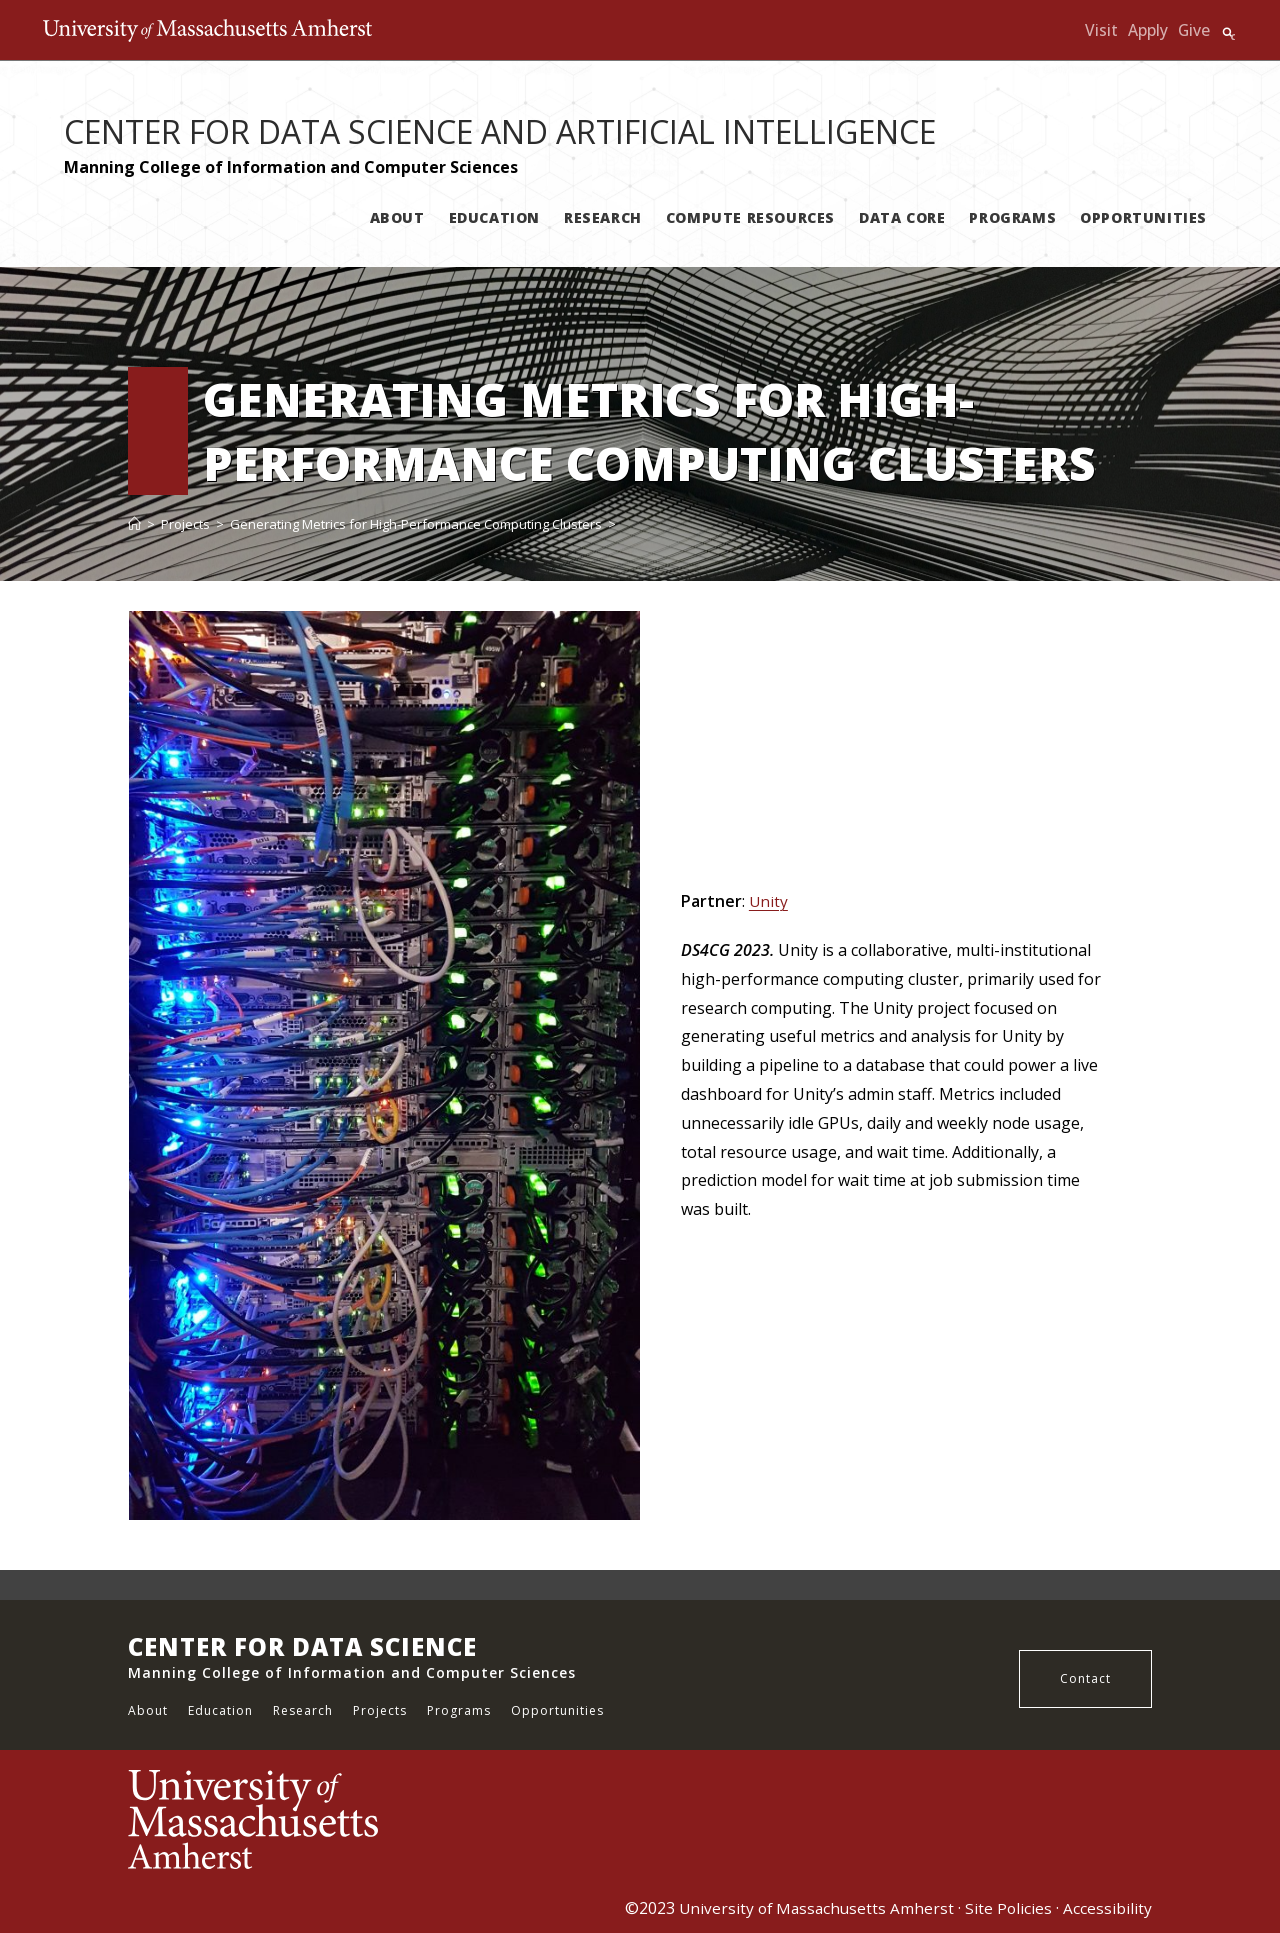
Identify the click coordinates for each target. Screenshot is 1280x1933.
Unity (769, 901)
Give (1193, 30)
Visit (1100, 30)
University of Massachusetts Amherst (812, 1908)
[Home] (134, 524)
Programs (459, 1710)
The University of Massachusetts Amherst (245, 30)
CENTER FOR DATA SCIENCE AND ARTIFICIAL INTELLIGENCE (500, 131)
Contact (1085, 1678)
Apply (1147, 30)
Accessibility (1107, 1908)
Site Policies (1008, 1908)
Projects (380, 1710)
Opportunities (557, 1710)
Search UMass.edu (1227, 32)
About (148, 1710)
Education (220, 1710)
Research (303, 1710)
